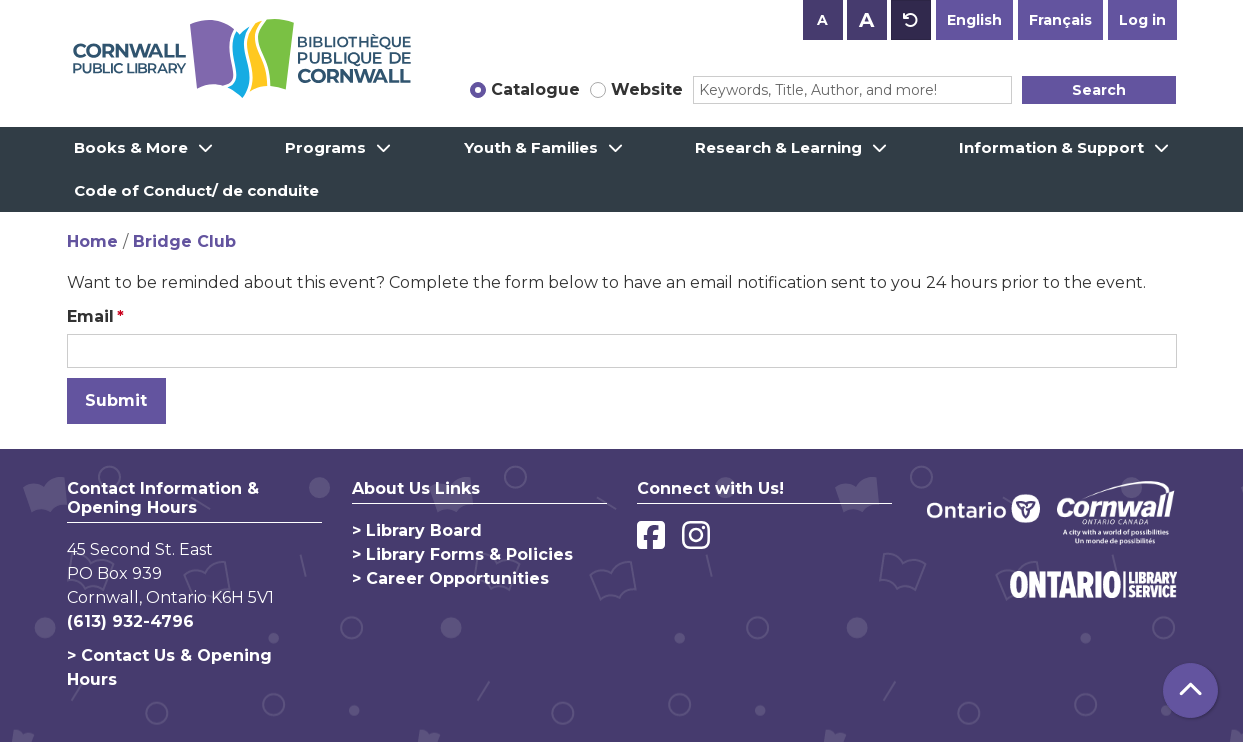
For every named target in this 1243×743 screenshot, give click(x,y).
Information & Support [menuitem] (1051, 147)
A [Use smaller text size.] (822, 20)
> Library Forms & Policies (462, 554)
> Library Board (417, 530)
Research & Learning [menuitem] (778, 147)
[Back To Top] (1190, 690)
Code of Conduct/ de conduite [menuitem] (196, 190)
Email (90, 316)
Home (92, 241)
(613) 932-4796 (130, 621)
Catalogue (535, 89)
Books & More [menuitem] (131, 147)
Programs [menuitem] (325, 147)
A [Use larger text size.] (866, 20)
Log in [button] (1142, 20)
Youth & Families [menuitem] (531, 147)
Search (1099, 90)
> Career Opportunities (450, 578)
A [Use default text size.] (911, 20)
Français (1060, 20)
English (974, 20)
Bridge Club (184, 241)
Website (647, 89)
